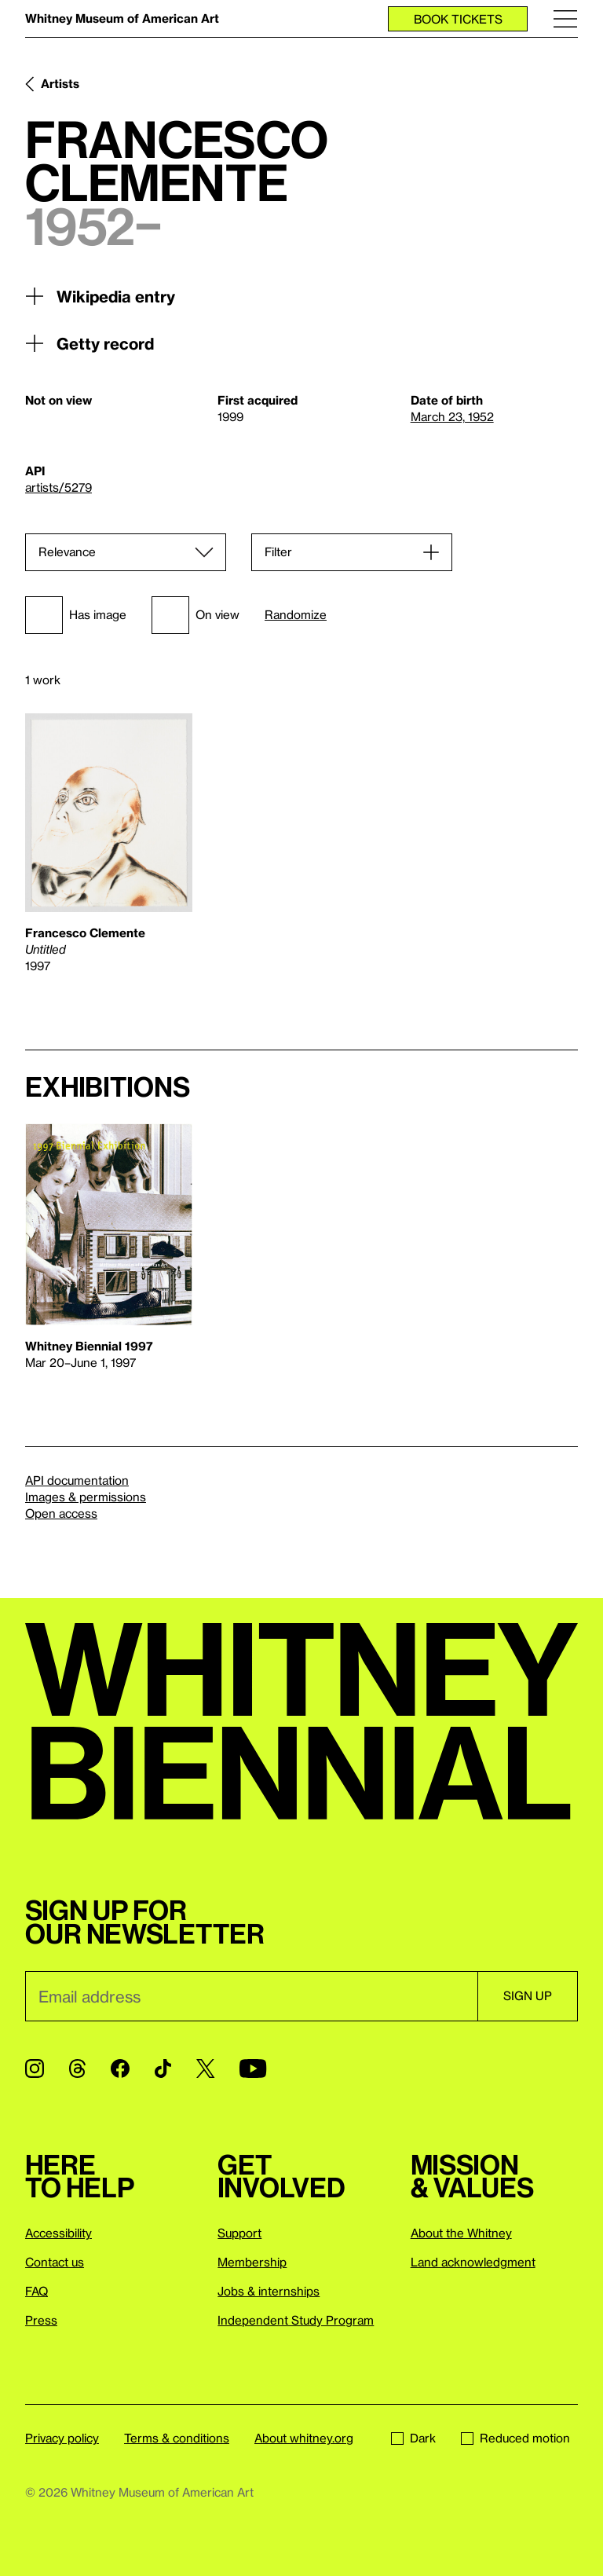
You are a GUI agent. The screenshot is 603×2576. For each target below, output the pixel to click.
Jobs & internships (268, 2291)
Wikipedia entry (100, 296)
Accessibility (58, 2233)
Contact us (54, 2262)
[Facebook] (120, 2068)
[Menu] (565, 18)
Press (41, 2320)
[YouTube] (253, 2068)
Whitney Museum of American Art (122, 18)
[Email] (251, 1996)
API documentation (77, 1480)
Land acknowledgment (473, 2262)
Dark (413, 2438)
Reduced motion (515, 2438)
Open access (61, 1513)
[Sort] (125, 552)
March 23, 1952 (452, 416)
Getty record (89, 343)
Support (239, 2233)
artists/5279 (58, 487)
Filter (278, 551)
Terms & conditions (176, 2438)
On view (195, 615)
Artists (60, 83)
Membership (252, 2262)
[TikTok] (163, 2068)
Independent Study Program (295, 2320)
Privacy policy (62, 2438)
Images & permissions (85, 1497)
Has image (75, 615)
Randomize (296, 615)
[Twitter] (205, 2068)
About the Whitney (461, 2233)
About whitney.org (303, 2438)
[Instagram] (35, 2068)
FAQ (36, 2291)
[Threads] (77, 2068)
